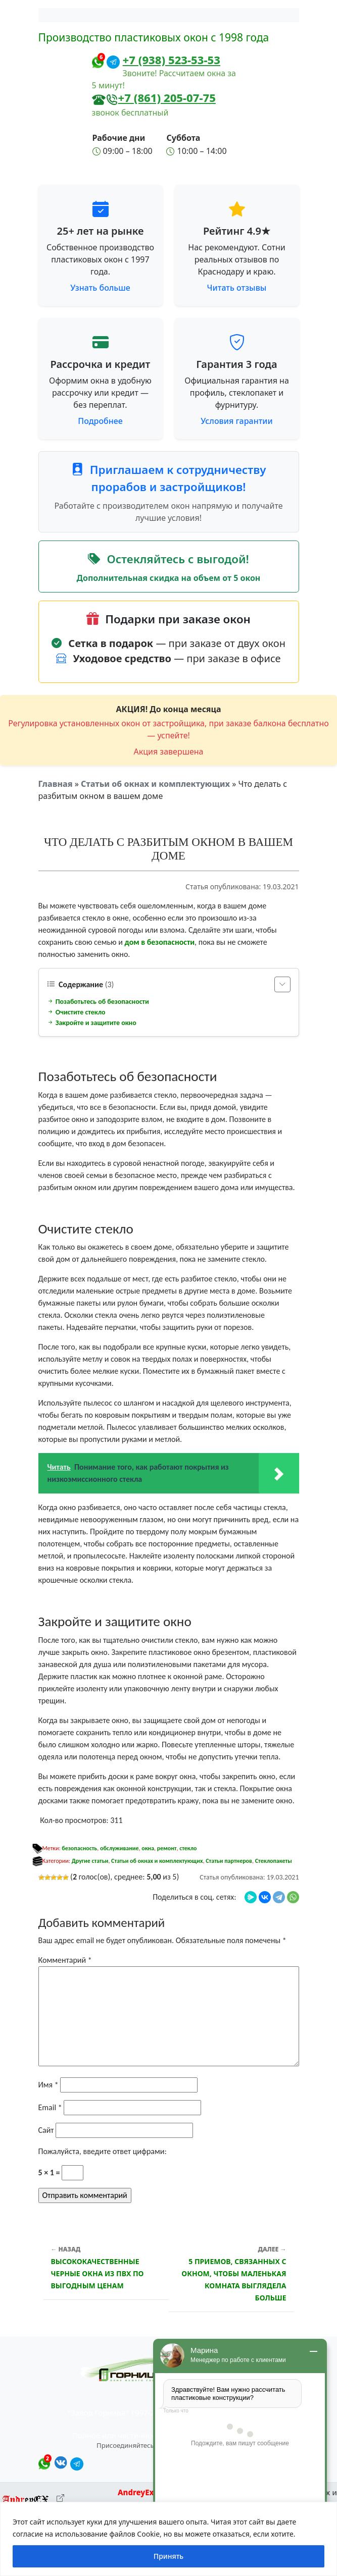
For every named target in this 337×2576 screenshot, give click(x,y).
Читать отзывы (237, 287)
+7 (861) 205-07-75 (167, 97)
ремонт (167, 1848)
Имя (48, 2084)
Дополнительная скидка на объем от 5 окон (169, 577)
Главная (55, 783)
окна (147, 1848)
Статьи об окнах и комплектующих (155, 783)
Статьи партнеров (229, 1860)
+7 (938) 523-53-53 (171, 59)
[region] (168, 2539)
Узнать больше (100, 287)
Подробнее (100, 420)
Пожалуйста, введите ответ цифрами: (102, 2151)
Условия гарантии (236, 420)
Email (50, 2107)
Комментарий (65, 1960)
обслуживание (119, 1848)
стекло (188, 1848)
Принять (168, 2556)
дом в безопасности (159, 942)
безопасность (79, 1848)
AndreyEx (136, 2492)
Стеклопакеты (273, 1860)
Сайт (46, 2130)
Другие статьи (90, 1860)
